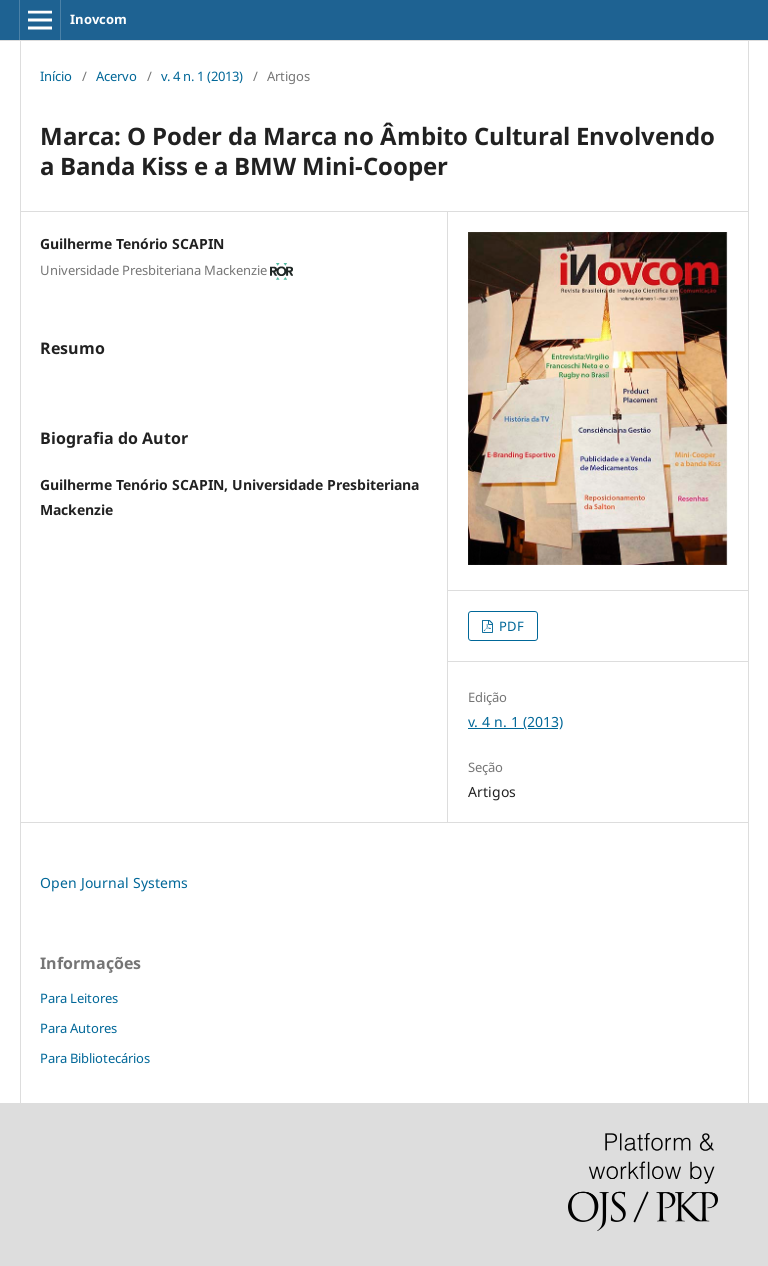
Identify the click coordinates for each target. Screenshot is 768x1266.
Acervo (116, 76)
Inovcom (98, 19)
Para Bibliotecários (95, 1058)
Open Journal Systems (114, 882)
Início (56, 76)
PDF (510, 626)
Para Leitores (79, 998)
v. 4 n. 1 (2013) (202, 76)
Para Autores (78, 1028)
